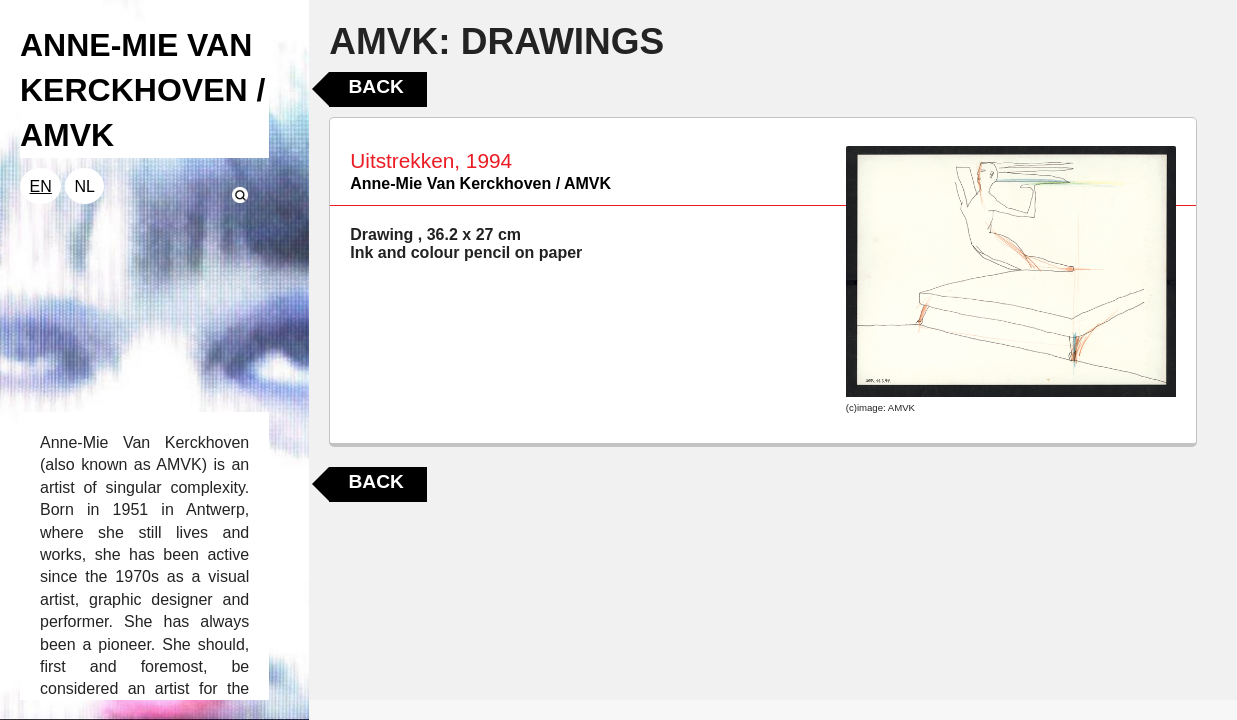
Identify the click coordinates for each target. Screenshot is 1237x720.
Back (375, 86)
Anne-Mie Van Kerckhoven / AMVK (480, 183)
